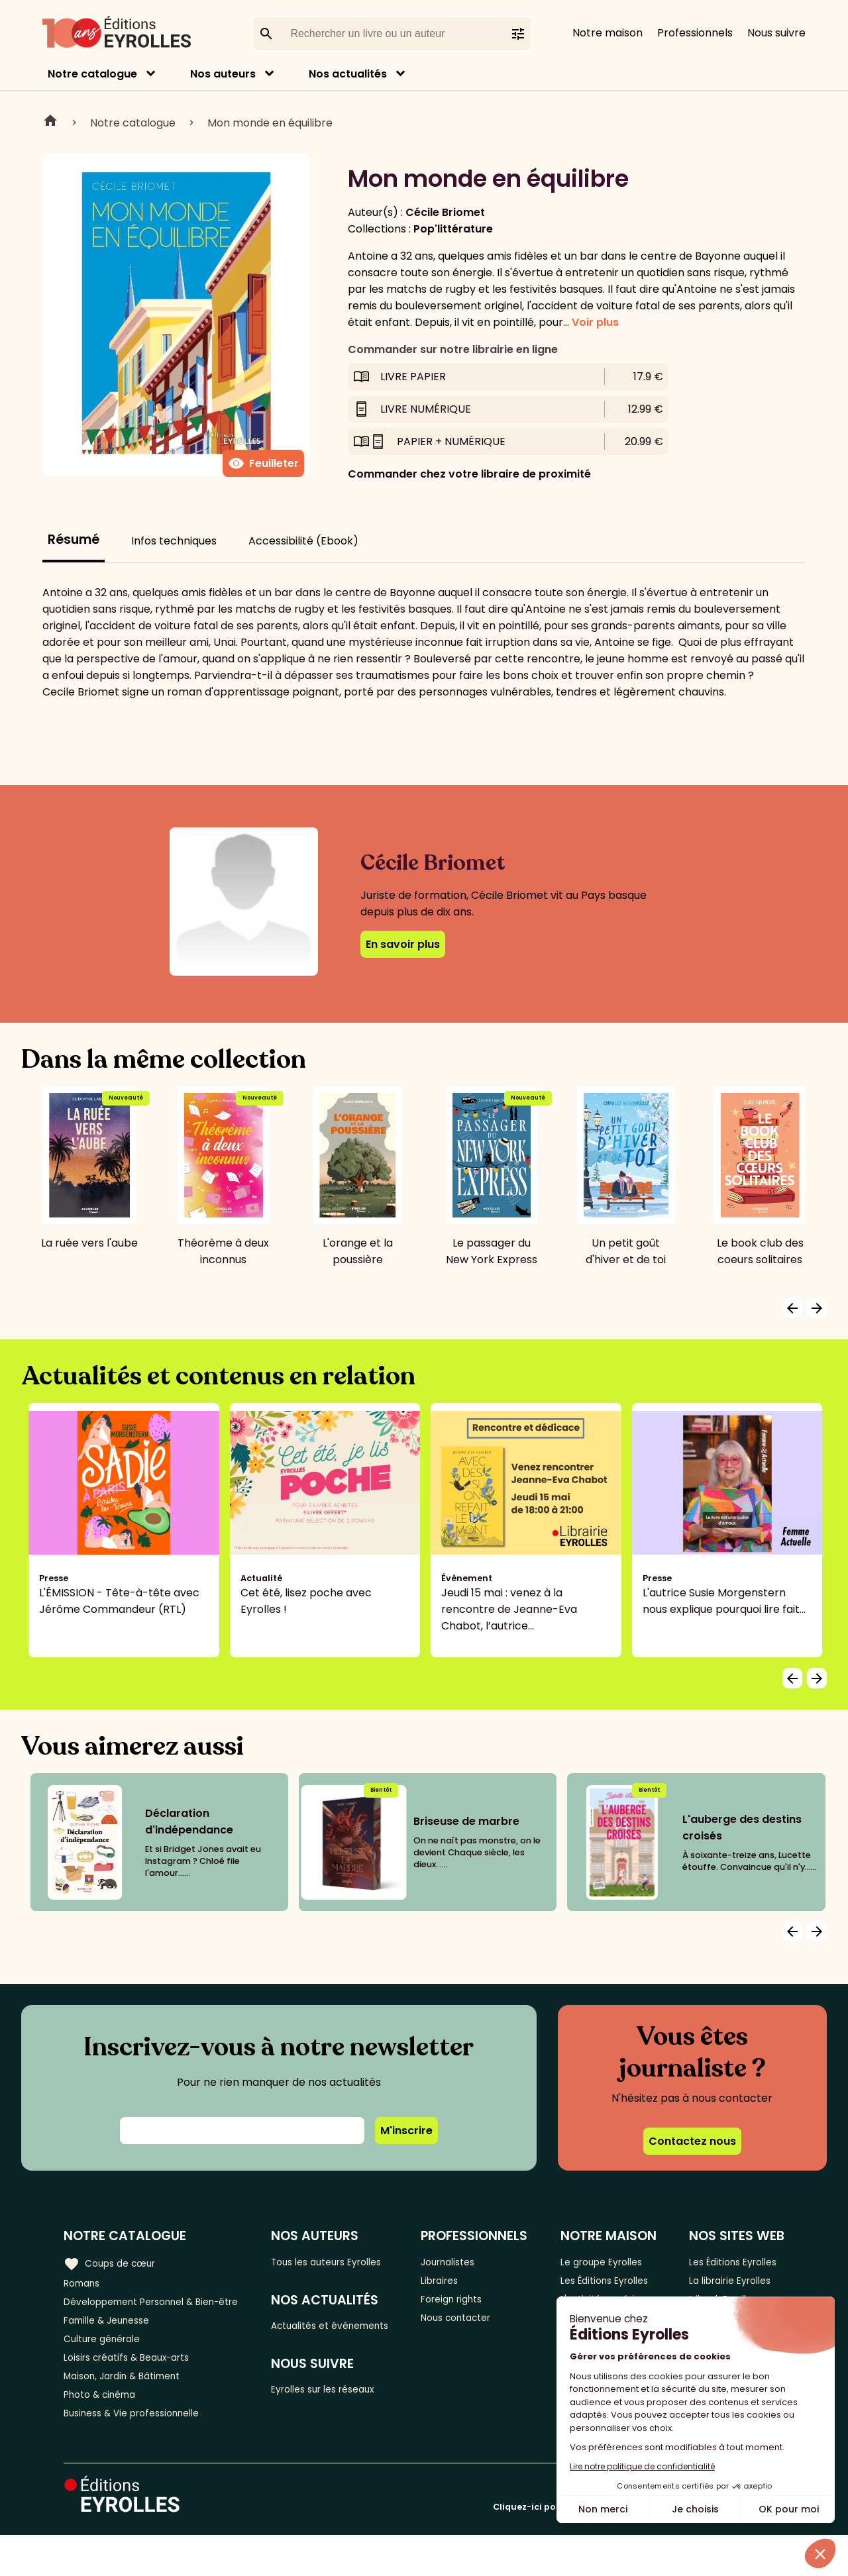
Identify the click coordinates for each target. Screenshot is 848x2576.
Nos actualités (348, 73)
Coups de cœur (114, 2262)
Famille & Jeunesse (113, 2343)
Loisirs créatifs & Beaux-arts (136, 2387)
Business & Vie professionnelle (141, 2453)
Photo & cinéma (105, 2431)
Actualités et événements (317, 2337)
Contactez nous (692, 2141)
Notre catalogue (92, 73)
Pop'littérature (453, 228)
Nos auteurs (223, 73)
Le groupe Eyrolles (610, 2261)
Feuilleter (263, 464)
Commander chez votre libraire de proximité (469, 474)
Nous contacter (476, 2327)
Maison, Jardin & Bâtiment (131, 2409)
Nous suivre (776, 32)
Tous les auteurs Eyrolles (347, 2261)
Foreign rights (471, 2305)
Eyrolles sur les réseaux (343, 2413)
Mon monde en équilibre (270, 122)
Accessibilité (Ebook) (303, 540)
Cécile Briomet (445, 212)
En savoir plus (403, 944)
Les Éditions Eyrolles (592, 2292)
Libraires (457, 2283)
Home (50, 122)
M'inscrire (406, 2130)
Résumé (73, 539)
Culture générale (108, 2365)
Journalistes (466, 2261)
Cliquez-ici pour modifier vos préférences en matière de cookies (638, 2547)
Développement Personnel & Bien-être (139, 2314)
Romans (85, 2283)
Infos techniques (174, 540)
